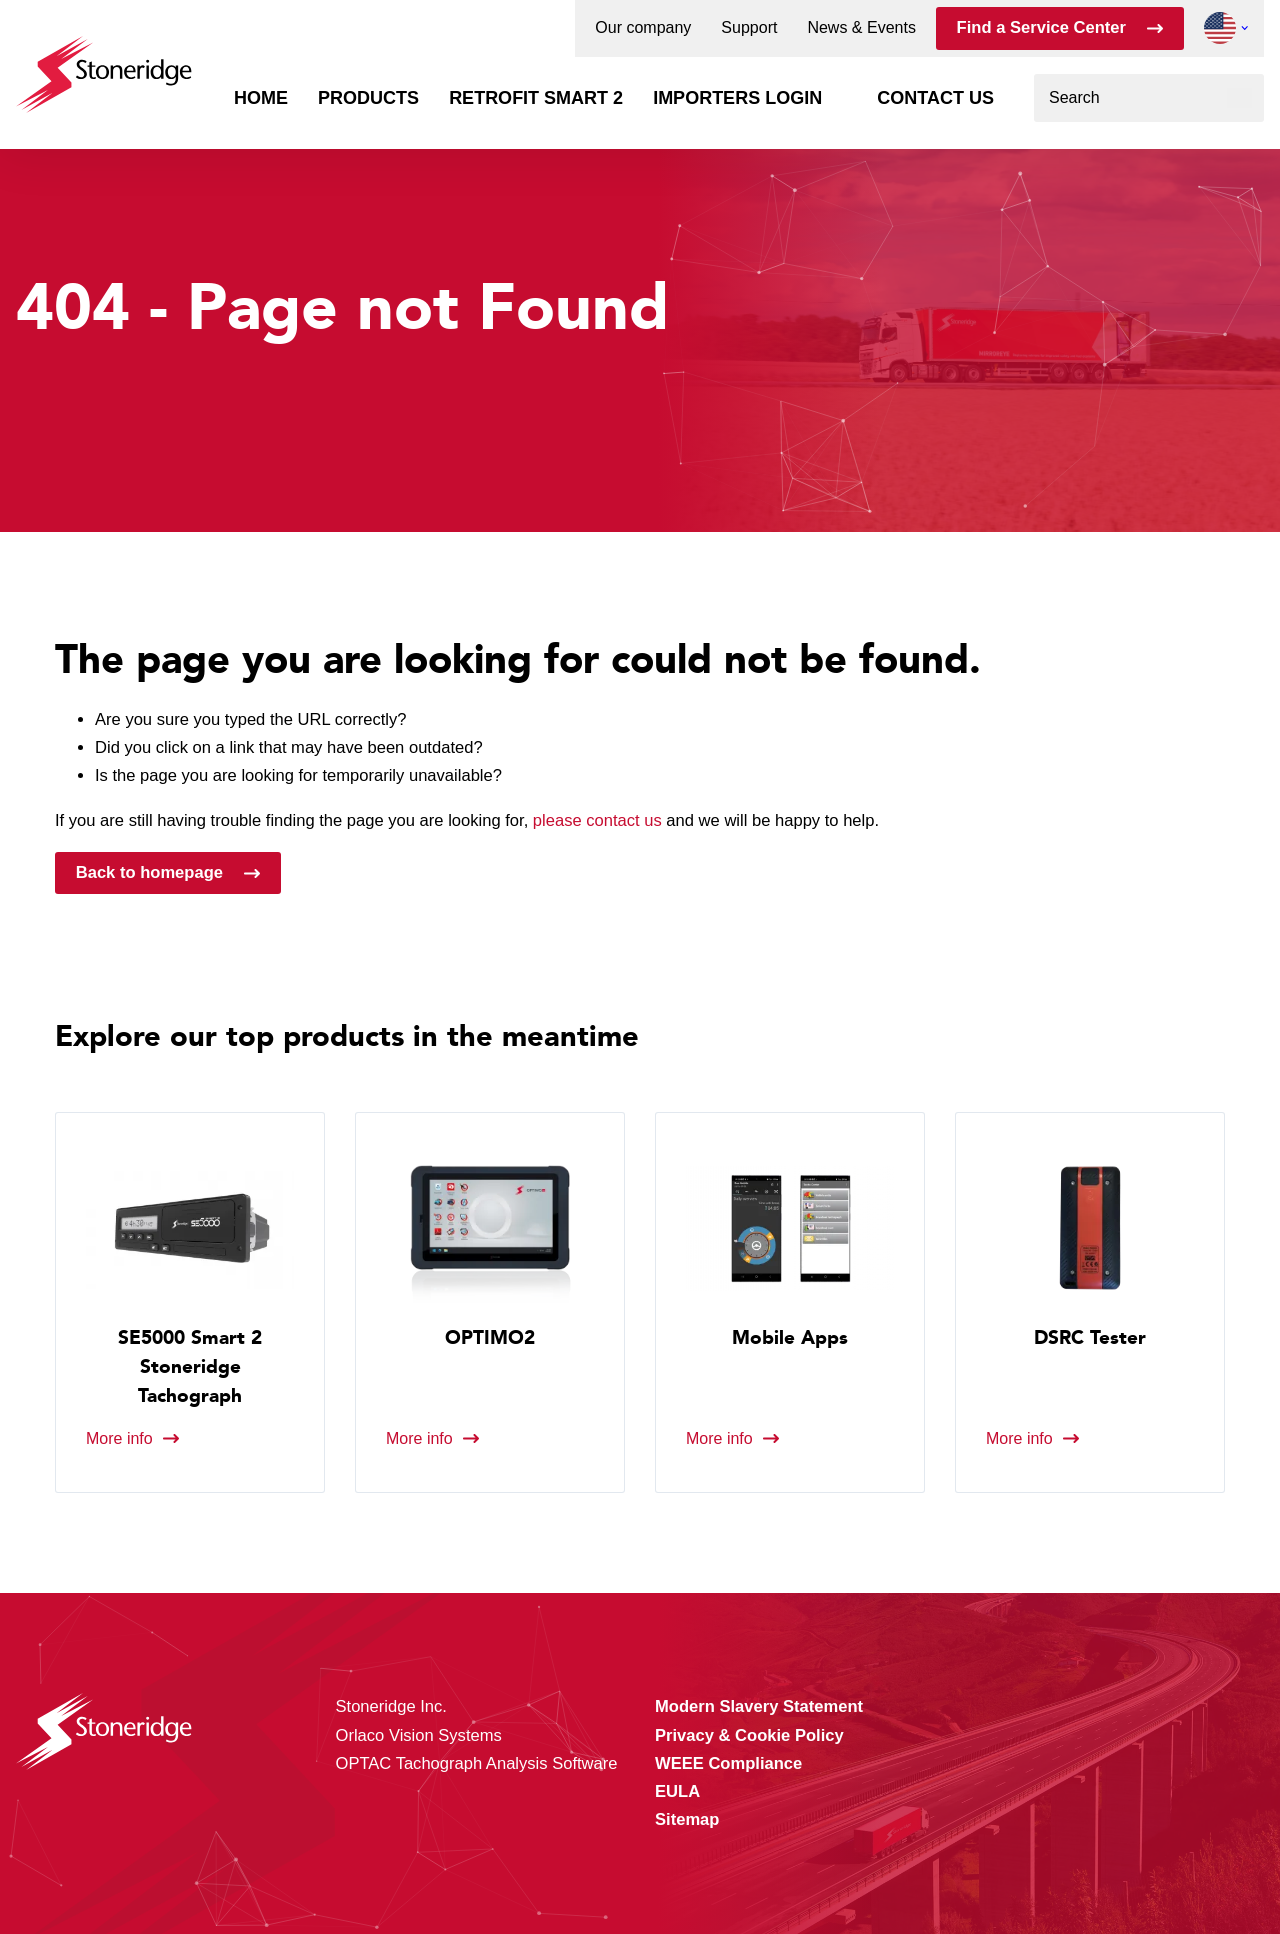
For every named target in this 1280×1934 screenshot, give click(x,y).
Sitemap (687, 1819)
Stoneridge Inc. (391, 1706)
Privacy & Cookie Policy (749, 1735)
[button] (1220, 28)
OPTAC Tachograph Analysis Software (477, 1763)
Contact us (935, 98)
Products (368, 98)
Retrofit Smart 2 (536, 98)
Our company (643, 28)
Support (749, 28)
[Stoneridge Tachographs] (104, 64)
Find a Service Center (1041, 27)
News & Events (861, 28)
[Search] (1239, 98)
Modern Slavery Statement (759, 1706)
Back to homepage (149, 872)
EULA (677, 1791)
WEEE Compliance (728, 1763)
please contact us (597, 820)
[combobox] (1149, 98)
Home (261, 98)
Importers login (737, 98)
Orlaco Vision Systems (419, 1735)
